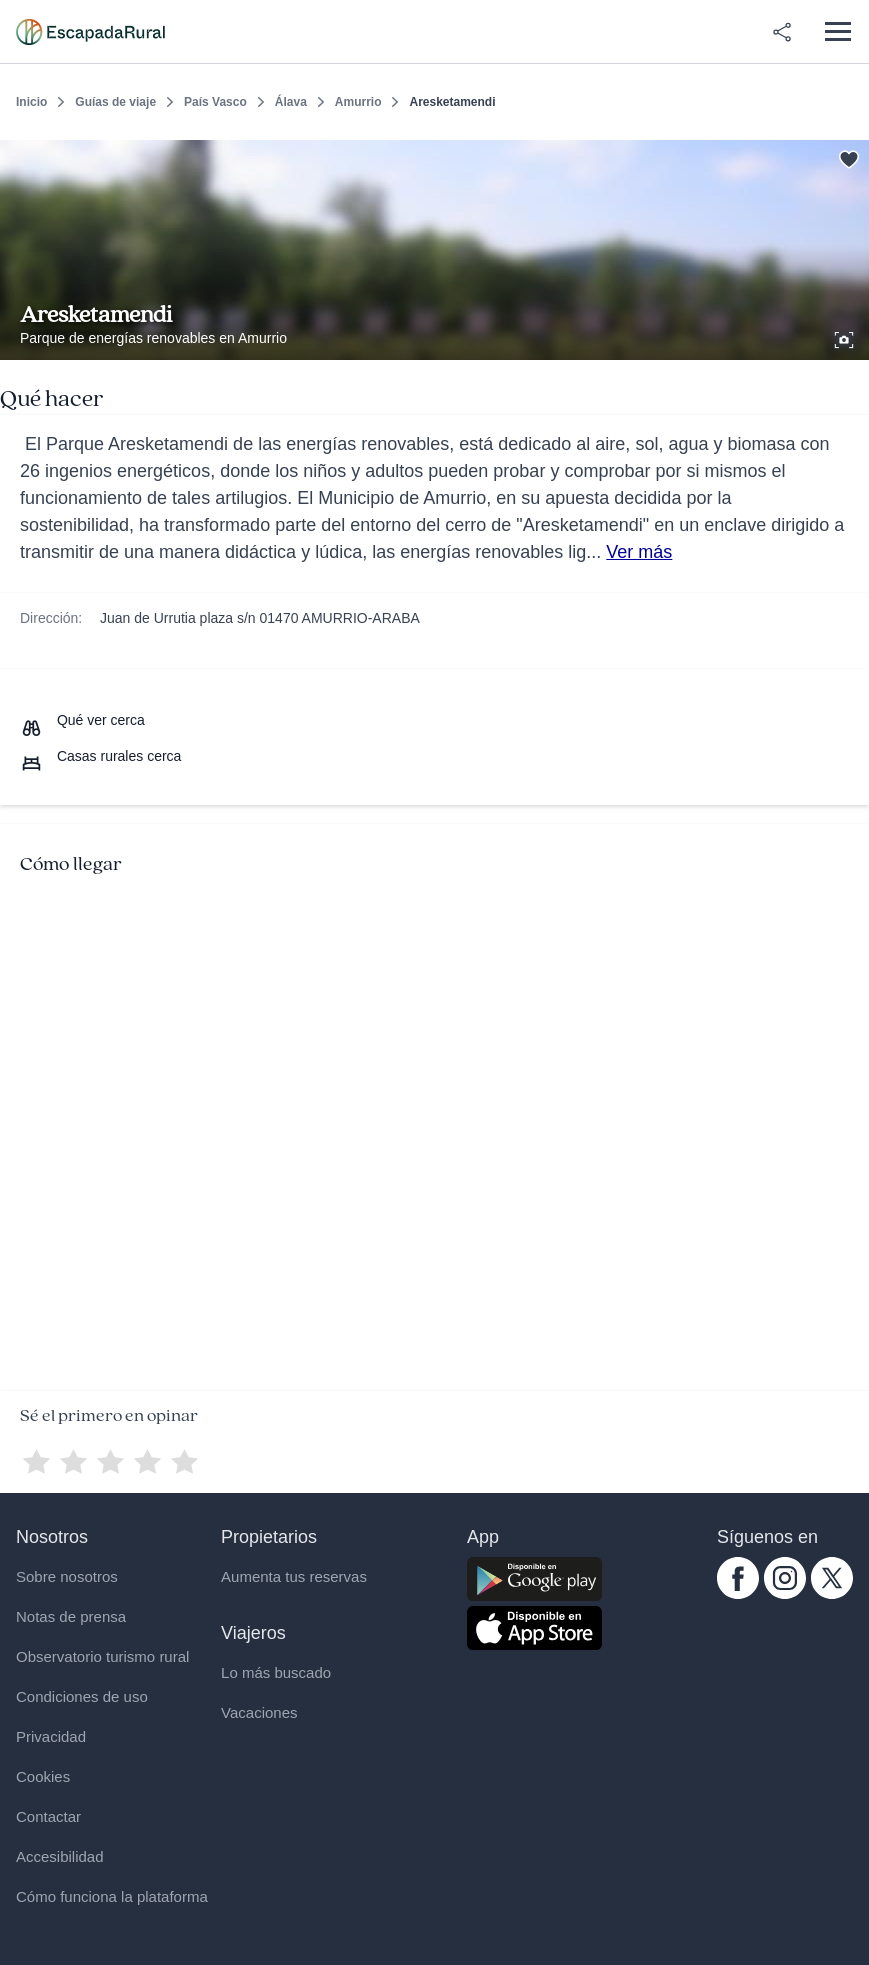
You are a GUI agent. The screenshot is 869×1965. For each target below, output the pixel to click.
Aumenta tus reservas (294, 1576)
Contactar (48, 1816)
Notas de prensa (71, 1616)
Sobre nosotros (67, 1576)
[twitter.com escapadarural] (832, 1594)
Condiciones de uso (82, 1696)
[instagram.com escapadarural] (785, 1594)
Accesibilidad (60, 1856)
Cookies (43, 1776)
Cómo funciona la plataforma (112, 1896)
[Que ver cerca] (82, 720)
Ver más (639, 552)
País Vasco (215, 102)
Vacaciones (259, 1712)
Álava (291, 102)
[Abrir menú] (837, 31)
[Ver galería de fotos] (846, 337)
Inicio (31, 102)
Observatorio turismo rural (102, 1656)
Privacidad (51, 1736)
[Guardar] (847, 156)
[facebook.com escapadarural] (738, 1594)
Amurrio (358, 102)
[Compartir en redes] (782, 32)
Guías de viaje (115, 102)
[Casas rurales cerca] (100, 756)
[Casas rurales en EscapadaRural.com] (90, 32)
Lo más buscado (276, 1672)
